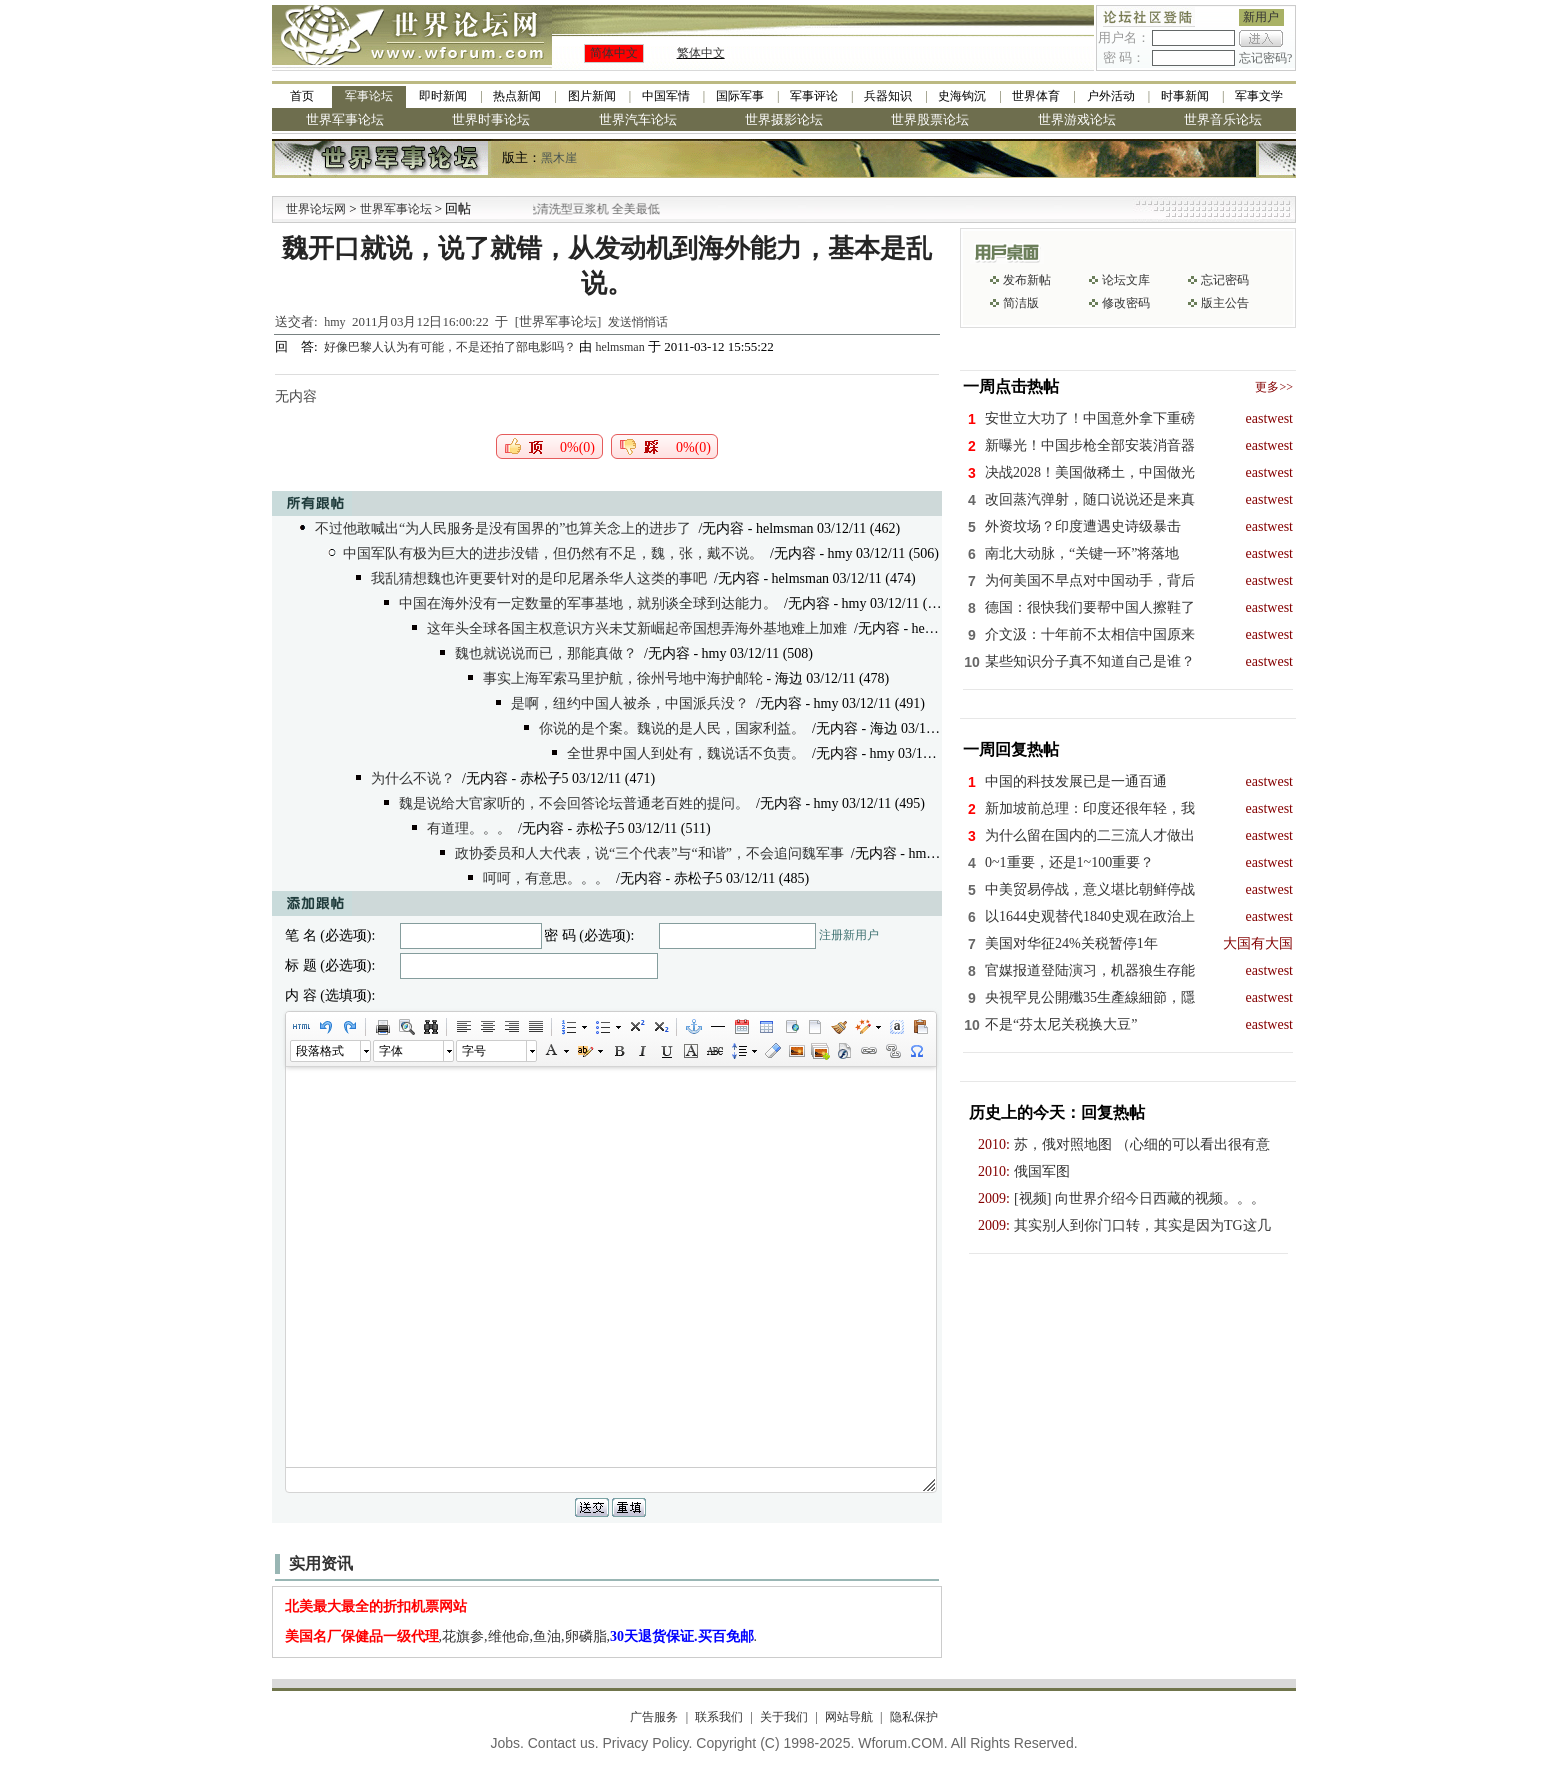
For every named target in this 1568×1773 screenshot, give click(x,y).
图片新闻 (592, 96)
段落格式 (320, 1051)
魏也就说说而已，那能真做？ (546, 653)
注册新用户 (849, 935)
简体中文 (614, 53)
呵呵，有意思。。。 (546, 878)
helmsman (619, 347)
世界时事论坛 (491, 119)
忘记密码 (1225, 280)
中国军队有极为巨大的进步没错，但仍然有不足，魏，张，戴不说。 (553, 553)
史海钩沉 (962, 96)
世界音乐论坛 (1223, 119)
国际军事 (740, 96)
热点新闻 (517, 96)
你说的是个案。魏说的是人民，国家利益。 (672, 728)
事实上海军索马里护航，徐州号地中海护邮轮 (623, 678)
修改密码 (1126, 303)
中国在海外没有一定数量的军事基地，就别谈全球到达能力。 (588, 603)
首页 (302, 96)
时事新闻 (1185, 96)
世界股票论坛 (930, 119)
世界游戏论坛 (1077, 119)
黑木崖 (559, 158)
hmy (334, 322)
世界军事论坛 (345, 119)
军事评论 (814, 96)
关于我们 (784, 1717)
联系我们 (719, 1717)
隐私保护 (914, 1717)
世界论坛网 (316, 209)
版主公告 (1225, 303)
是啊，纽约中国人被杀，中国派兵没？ (630, 703)
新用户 (1261, 17)
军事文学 (1259, 96)
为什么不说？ (413, 778)
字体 (391, 1051)
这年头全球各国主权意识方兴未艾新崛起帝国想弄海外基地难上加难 (637, 628)
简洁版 (1021, 303)
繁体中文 (701, 53)
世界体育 (1036, 96)
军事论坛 (369, 96)
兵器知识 (888, 96)
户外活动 (1111, 96)
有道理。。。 (469, 828)
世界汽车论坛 (638, 119)
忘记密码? (1265, 58)
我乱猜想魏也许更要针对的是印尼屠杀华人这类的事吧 (539, 578)
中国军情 (666, 96)
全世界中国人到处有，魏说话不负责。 (686, 753)
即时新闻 (443, 96)
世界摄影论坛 (784, 119)
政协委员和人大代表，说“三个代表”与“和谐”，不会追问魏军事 (649, 853)
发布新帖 (1027, 280)
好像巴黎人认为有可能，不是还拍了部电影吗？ (451, 347)
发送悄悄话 (638, 322)
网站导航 (849, 1717)
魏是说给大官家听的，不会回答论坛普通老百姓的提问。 (574, 803)
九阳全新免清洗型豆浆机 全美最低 (591, 209)
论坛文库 (1126, 280)
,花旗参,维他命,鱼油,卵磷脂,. (521, 1636)
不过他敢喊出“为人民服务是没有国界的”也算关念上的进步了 (503, 528)
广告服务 (654, 1717)
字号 (474, 1051)
